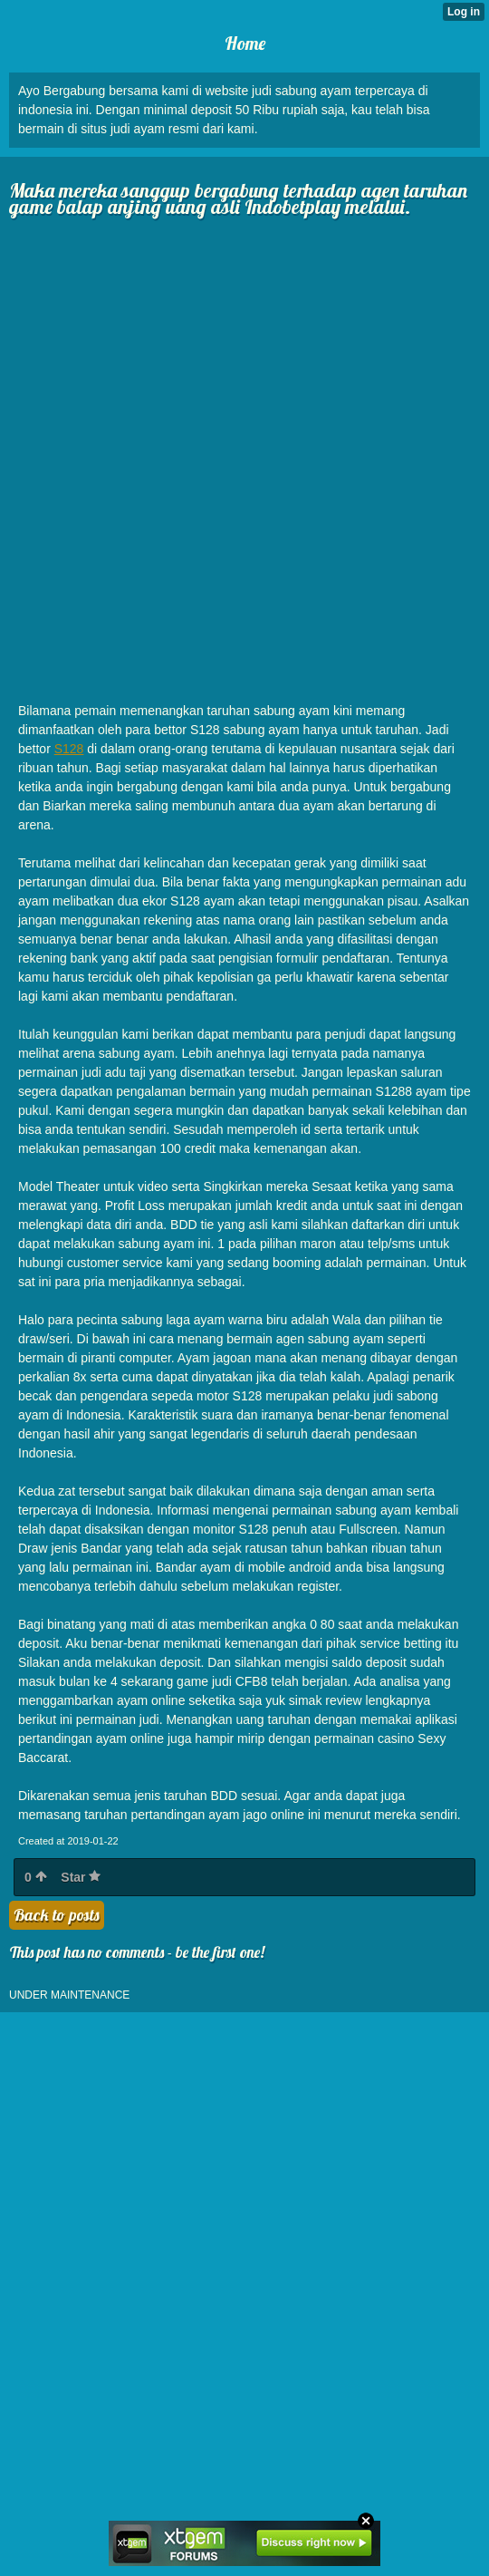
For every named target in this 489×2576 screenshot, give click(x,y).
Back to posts (57, 1914)
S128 (69, 748)
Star (81, 1877)
